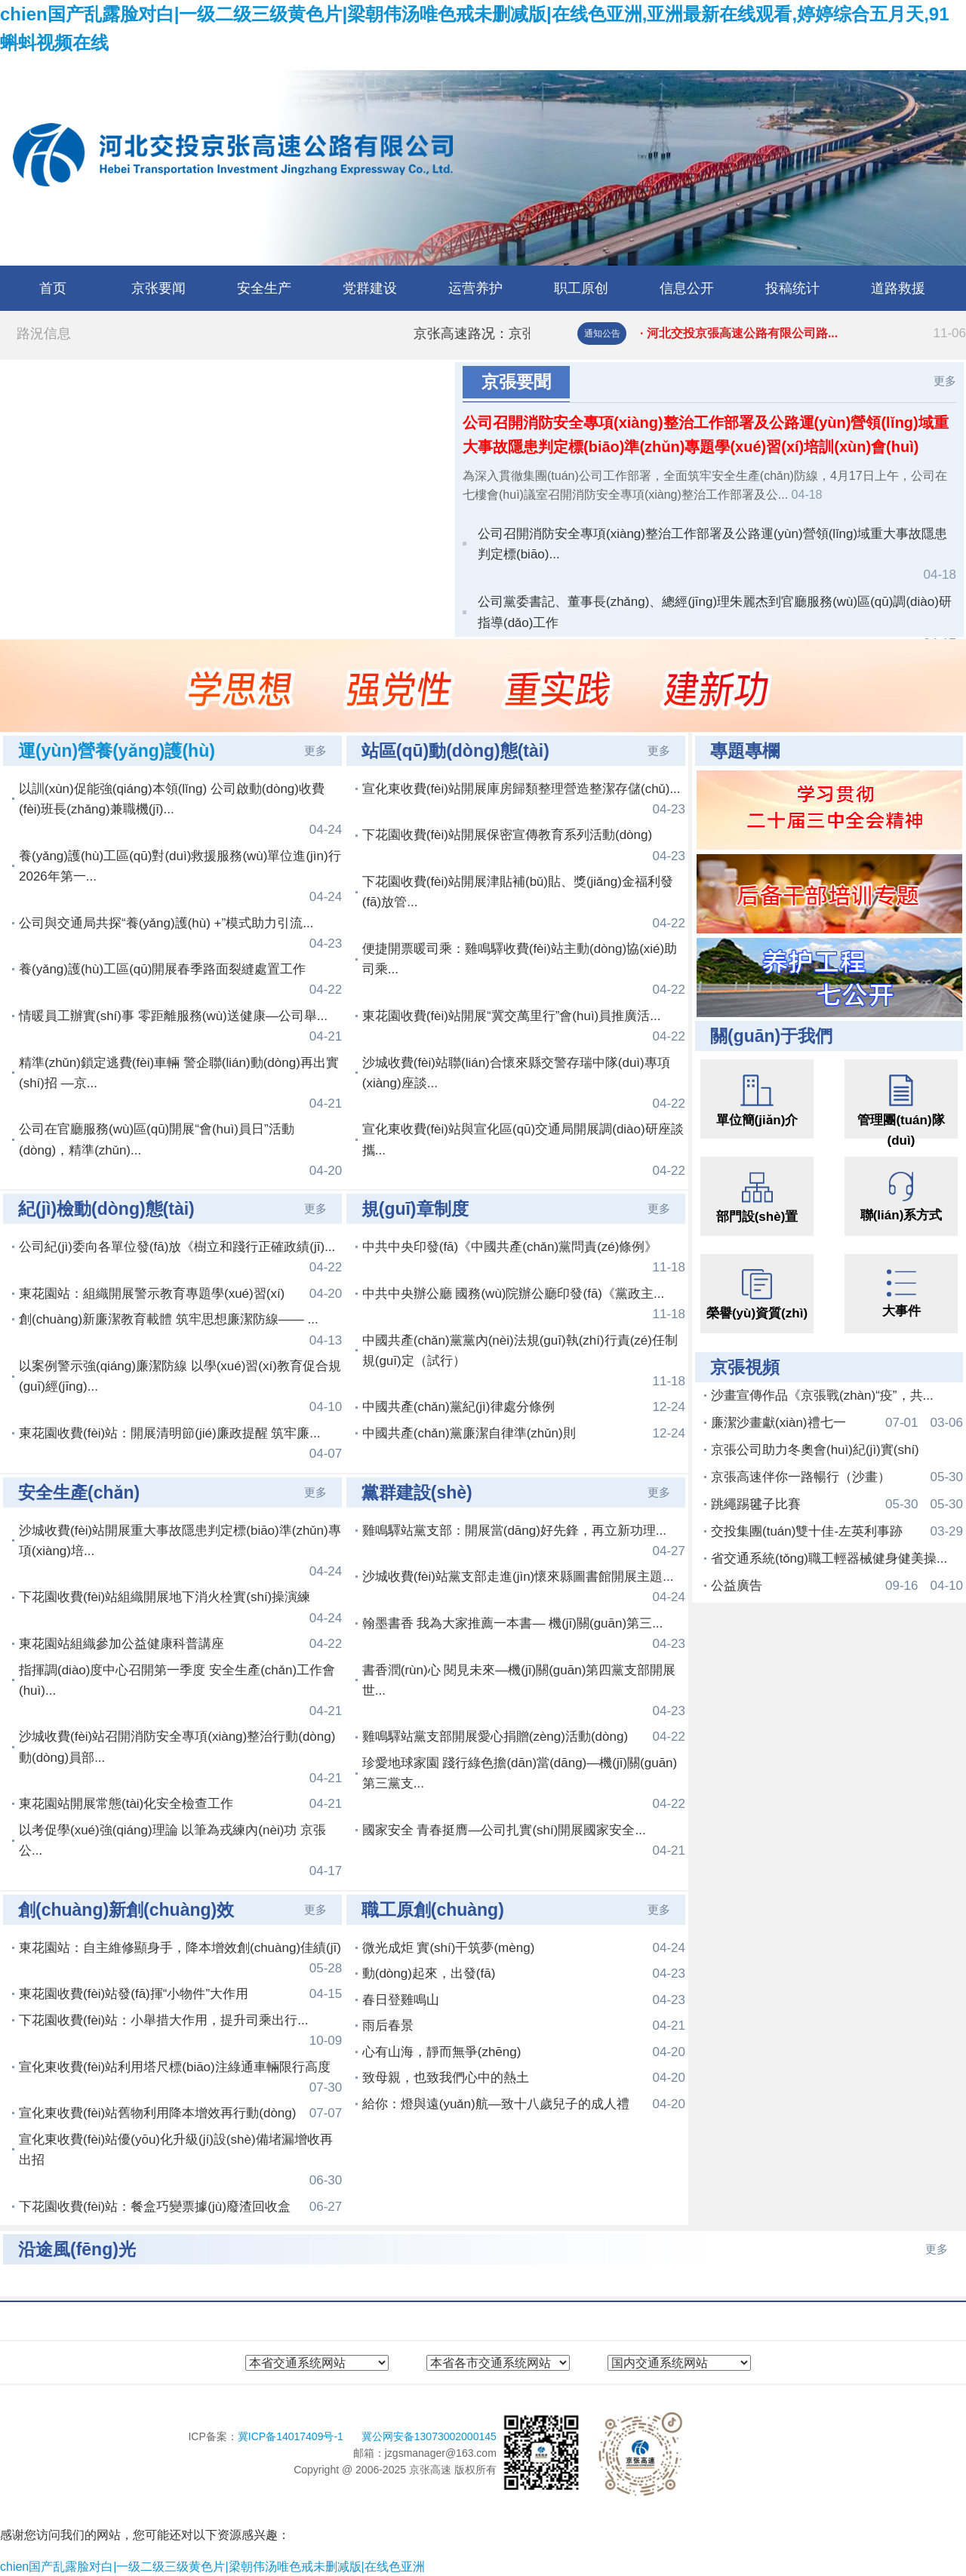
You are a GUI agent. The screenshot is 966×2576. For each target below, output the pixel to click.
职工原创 (581, 288)
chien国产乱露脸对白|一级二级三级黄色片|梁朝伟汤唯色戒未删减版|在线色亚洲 (212, 2566)
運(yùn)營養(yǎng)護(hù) (116, 751)
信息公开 (687, 288)
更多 (945, 380)
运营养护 (475, 288)
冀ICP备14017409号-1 (292, 2436)
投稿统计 (792, 288)
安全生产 (264, 288)
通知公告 (602, 333)
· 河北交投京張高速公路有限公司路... (803, 333)
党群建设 (370, 288)
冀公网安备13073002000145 (429, 2436)
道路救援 (898, 288)
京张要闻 (158, 288)
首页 (52, 288)
